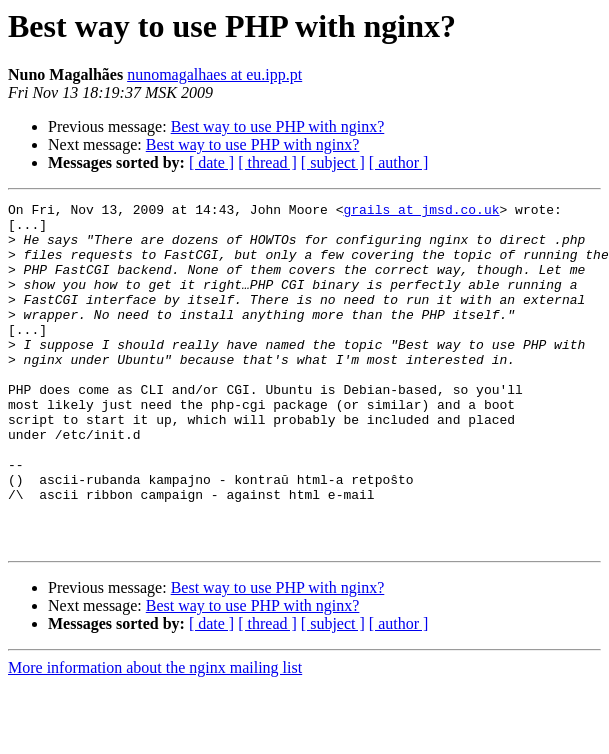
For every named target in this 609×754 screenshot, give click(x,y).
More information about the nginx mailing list (155, 736)
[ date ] (211, 162)
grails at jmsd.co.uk (421, 212)
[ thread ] (267, 162)
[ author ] (399, 162)
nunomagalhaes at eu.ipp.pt (214, 74)
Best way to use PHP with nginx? (278, 126)
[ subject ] (333, 162)
